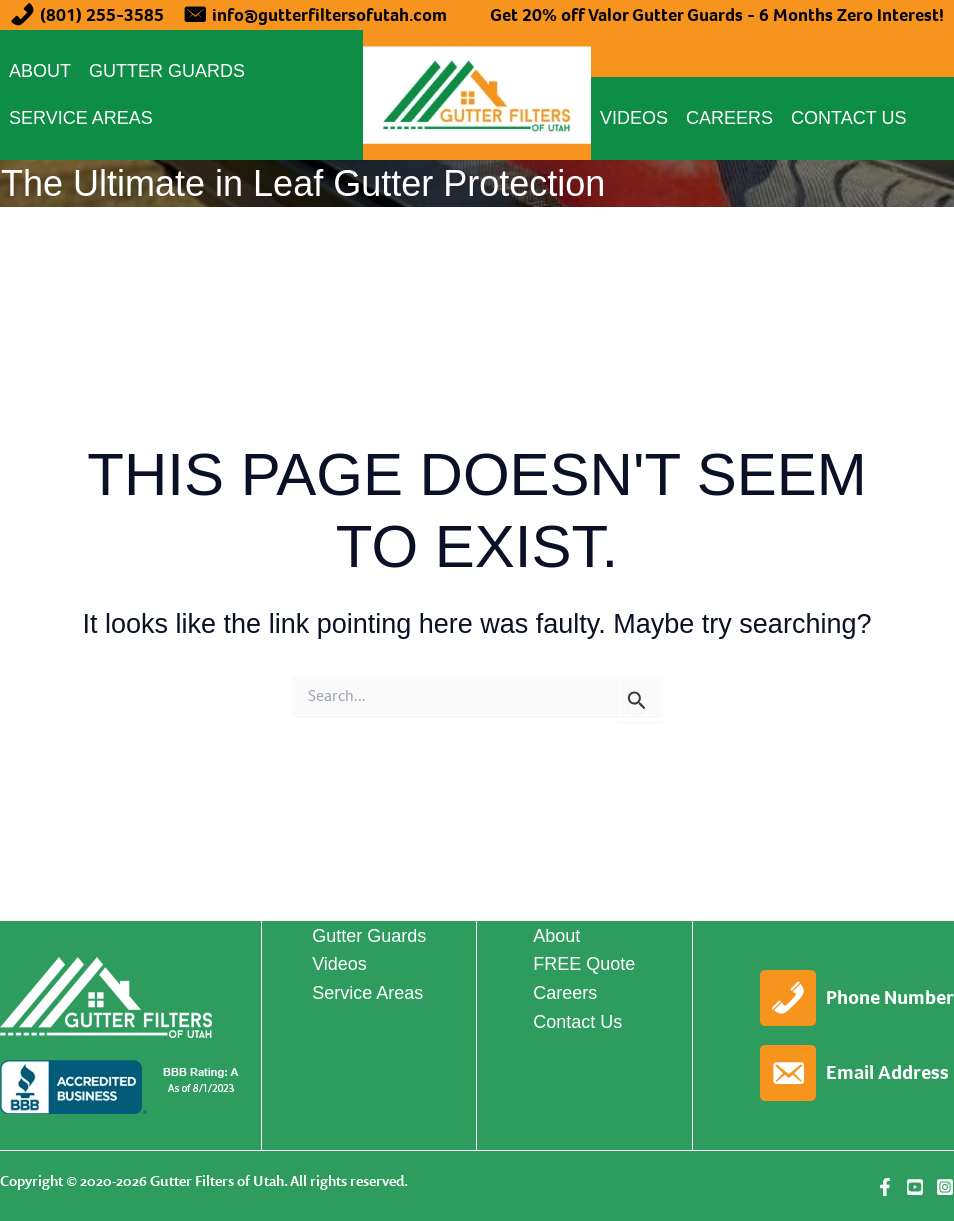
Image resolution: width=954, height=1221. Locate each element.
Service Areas (81, 118)
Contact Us (848, 118)
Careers (729, 118)
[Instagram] (945, 1187)
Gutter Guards (167, 71)
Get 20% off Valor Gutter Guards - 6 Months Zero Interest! (717, 15)
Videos (634, 118)
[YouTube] (915, 1187)
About (40, 71)
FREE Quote (584, 964)
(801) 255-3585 (102, 15)
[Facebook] (885, 1187)
